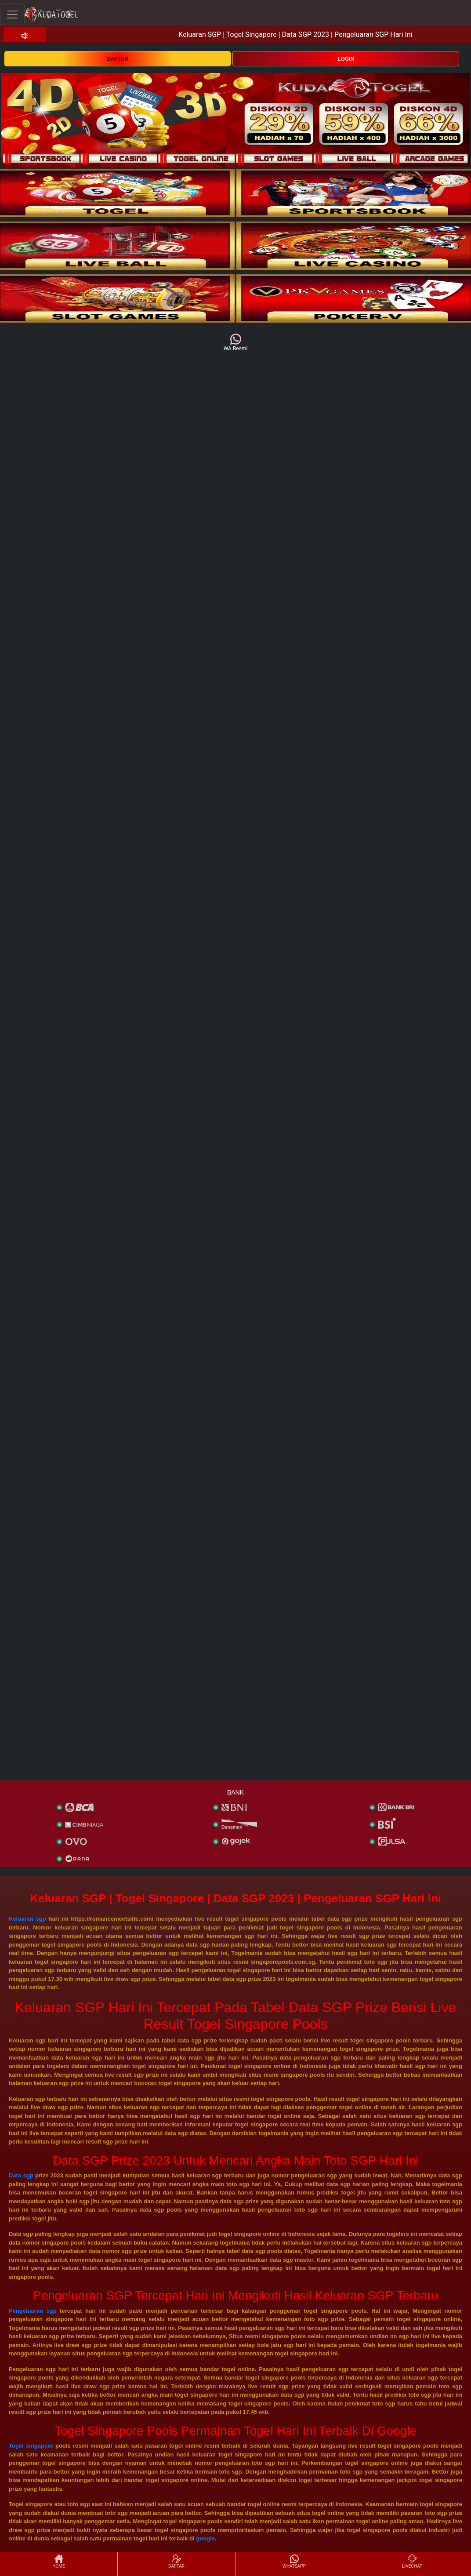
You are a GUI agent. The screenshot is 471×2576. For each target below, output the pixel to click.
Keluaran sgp (27, 1918)
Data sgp (21, 2175)
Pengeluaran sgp (33, 2310)
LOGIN (345, 59)
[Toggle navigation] (12, 14)
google (205, 2538)
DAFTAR (117, 59)
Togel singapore (31, 2445)
